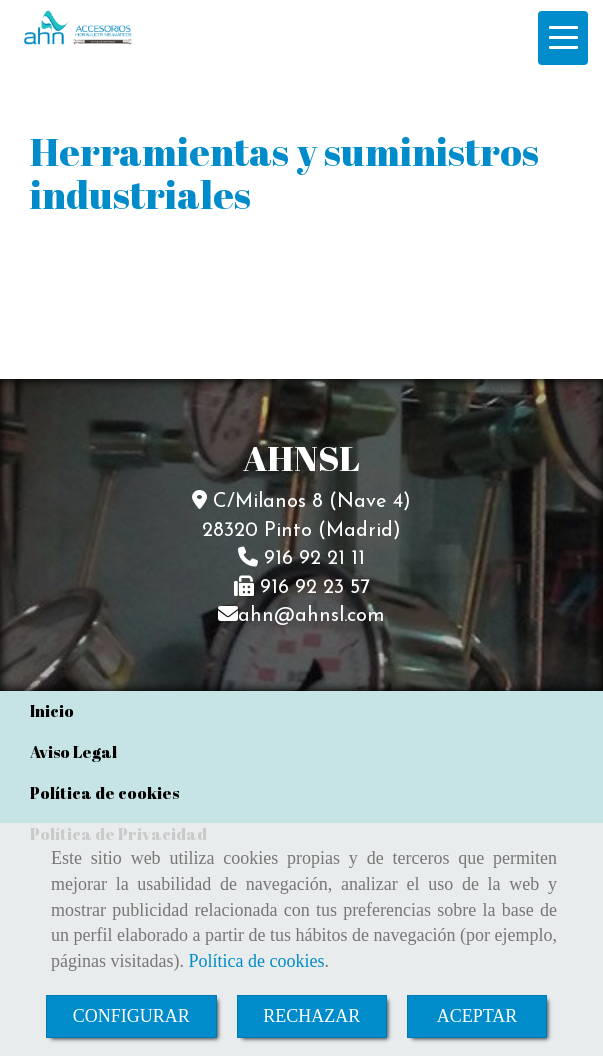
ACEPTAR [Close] (477, 1016)
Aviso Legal (73, 752)
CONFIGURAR (131, 1016)
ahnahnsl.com (311, 616)
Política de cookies (256, 961)
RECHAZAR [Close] (311, 1016)
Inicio (52, 711)
